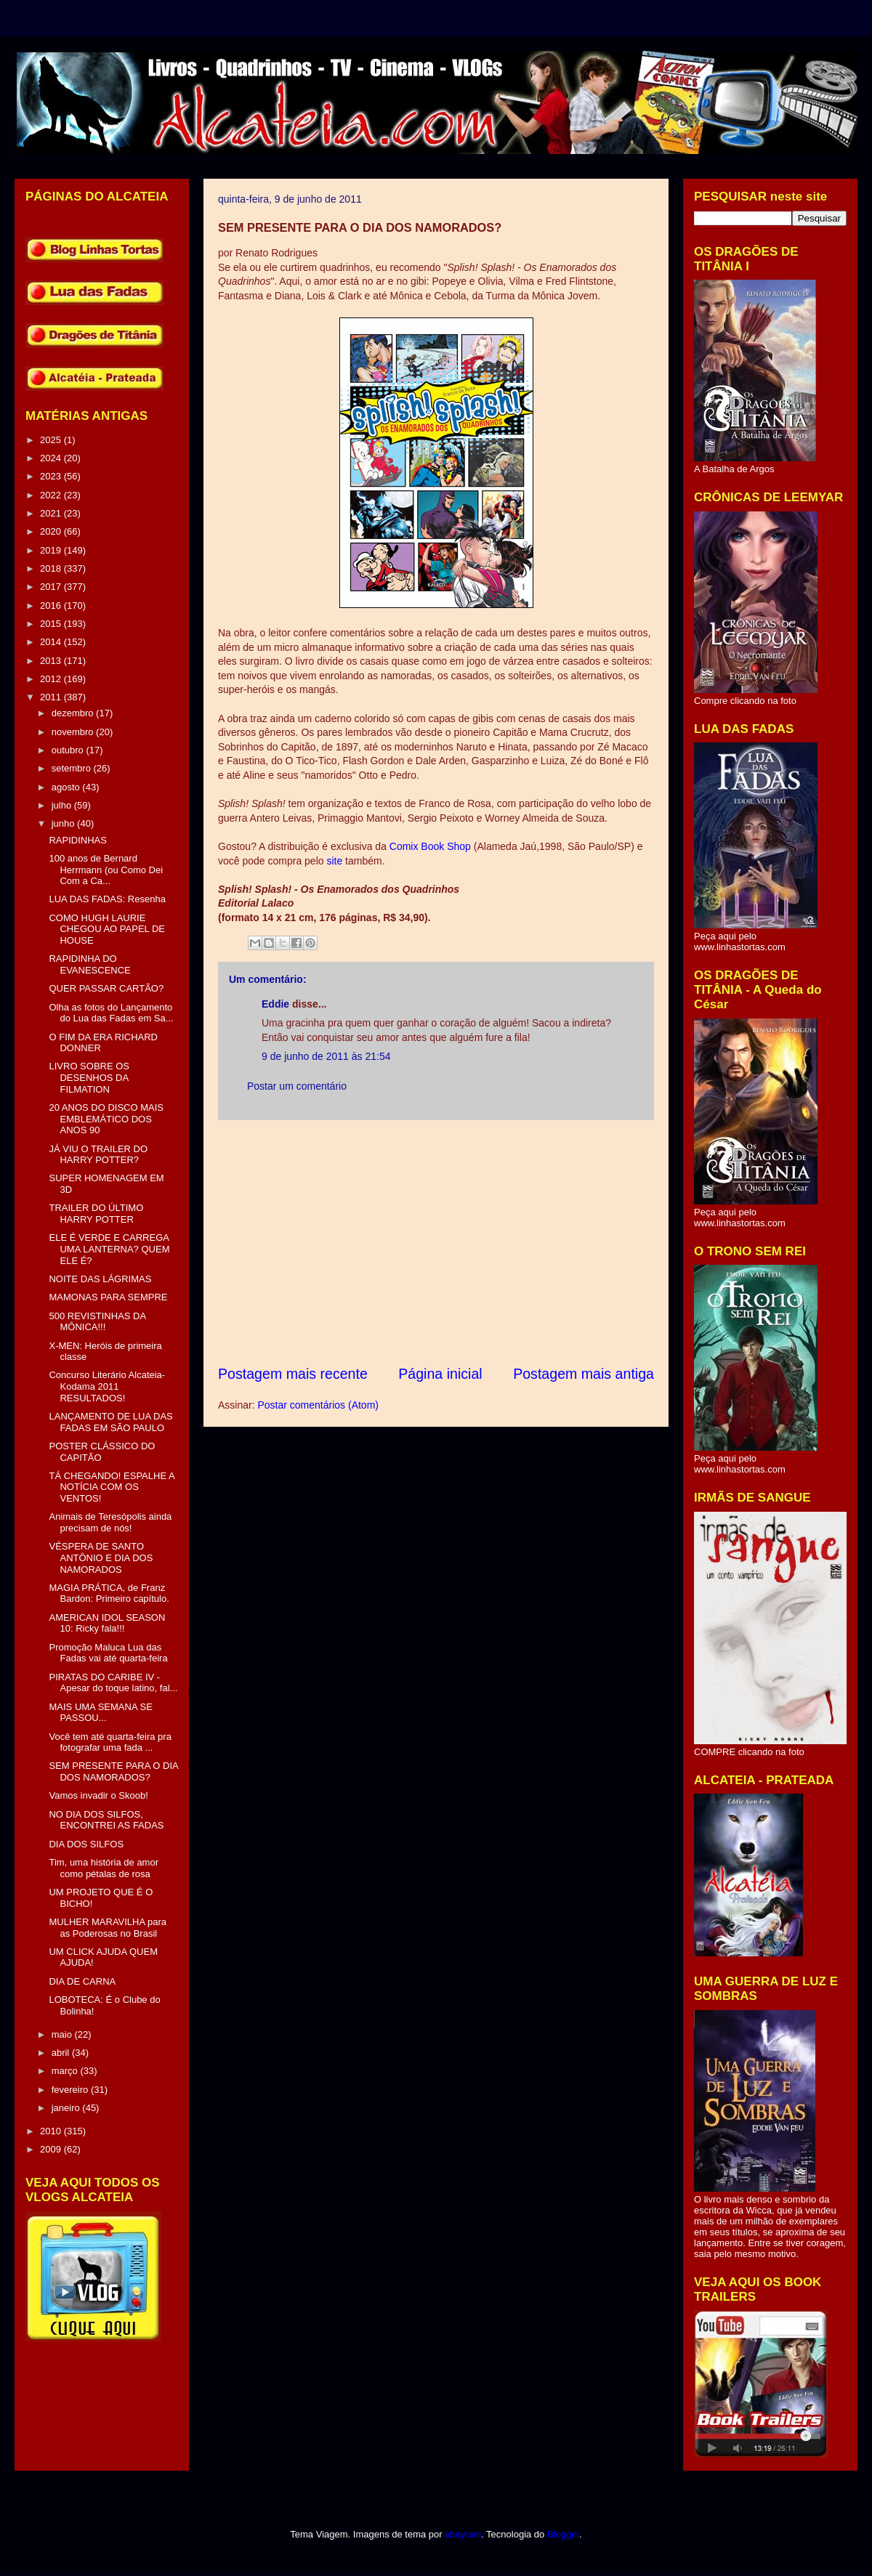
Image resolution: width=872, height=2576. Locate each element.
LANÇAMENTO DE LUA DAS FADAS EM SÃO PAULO (110, 1422)
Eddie (275, 1004)
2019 (52, 550)
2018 (52, 568)
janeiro (67, 2107)
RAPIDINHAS (77, 840)
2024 (52, 458)
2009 (52, 2149)
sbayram (463, 2534)
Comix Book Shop (430, 846)
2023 (52, 476)
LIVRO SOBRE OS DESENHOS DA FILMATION (89, 1077)
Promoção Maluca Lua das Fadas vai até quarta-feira (108, 1653)
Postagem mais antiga (583, 1374)
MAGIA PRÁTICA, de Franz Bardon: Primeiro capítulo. (109, 1593)
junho (64, 823)
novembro (74, 731)
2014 (52, 641)
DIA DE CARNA (82, 1981)
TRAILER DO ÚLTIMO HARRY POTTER (96, 1213)
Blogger (563, 2534)
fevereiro (71, 2089)
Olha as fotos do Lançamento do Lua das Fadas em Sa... (111, 1013)
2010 (52, 2131)
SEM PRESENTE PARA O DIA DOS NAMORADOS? (113, 1771)
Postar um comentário (297, 1086)
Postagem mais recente (293, 1374)
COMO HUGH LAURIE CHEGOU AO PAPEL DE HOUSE (107, 929)
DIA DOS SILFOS (86, 1844)
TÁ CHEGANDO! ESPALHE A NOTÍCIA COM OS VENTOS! (111, 1487)
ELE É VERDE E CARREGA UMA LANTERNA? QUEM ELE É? (109, 1248)
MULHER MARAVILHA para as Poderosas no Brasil (107, 1927)
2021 (52, 513)
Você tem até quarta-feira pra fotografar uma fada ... (110, 1742)
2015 (52, 623)
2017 (52, 586)
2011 (52, 697)
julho (63, 805)
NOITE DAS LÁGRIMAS (100, 1278)
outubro (69, 750)
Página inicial (440, 1374)
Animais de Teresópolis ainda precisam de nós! (110, 1522)
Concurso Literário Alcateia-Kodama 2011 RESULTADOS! (107, 1386)
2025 (52, 439)
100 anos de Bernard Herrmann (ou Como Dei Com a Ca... (106, 869)
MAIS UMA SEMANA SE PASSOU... (100, 1712)
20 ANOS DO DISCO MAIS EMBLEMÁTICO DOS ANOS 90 (106, 1118)
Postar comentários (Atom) (318, 1405)
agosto (67, 787)
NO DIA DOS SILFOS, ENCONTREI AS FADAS (106, 1820)
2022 (52, 495)
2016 (52, 605)
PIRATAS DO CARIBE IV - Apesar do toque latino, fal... (113, 1683)
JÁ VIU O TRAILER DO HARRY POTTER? (98, 1154)
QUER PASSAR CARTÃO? (106, 988)
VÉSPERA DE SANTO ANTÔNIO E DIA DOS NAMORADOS (101, 1557)
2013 (52, 660)
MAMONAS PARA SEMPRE (108, 1297)
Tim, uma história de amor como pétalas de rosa (103, 1868)
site (334, 861)
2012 (52, 678)
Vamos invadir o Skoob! (98, 1795)
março (66, 2070)
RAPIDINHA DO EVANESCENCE (89, 964)
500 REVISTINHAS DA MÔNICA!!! (97, 1322)
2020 (52, 531)
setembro (73, 768)
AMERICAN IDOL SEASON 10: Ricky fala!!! (107, 1623)
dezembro (74, 713)
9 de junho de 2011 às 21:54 (326, 1056)
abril (62, 2052)
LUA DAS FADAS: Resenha (107, 899)
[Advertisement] (436, 1242)
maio (63, 2034)
